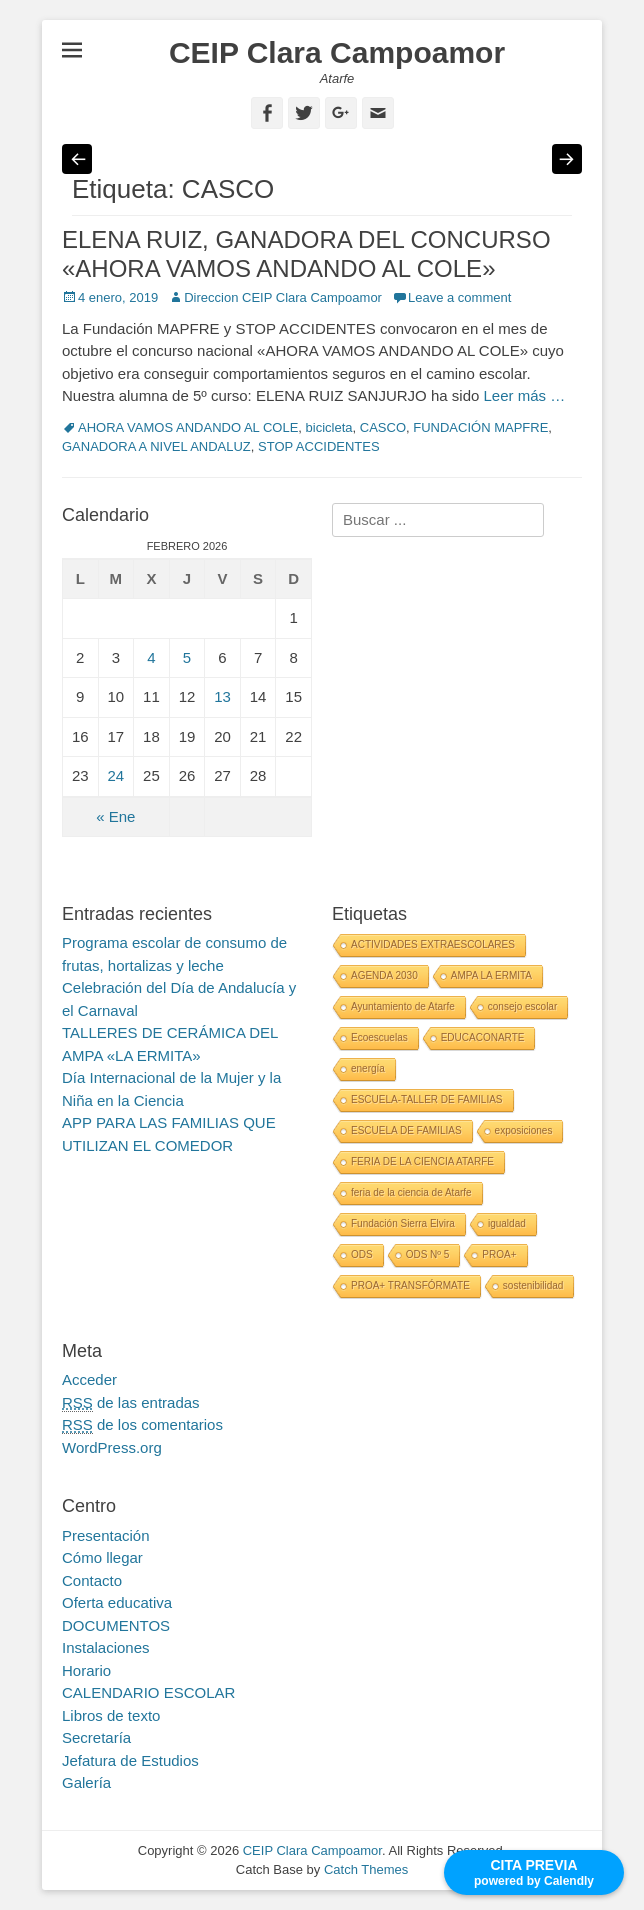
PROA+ (499, 1254)
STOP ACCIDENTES (319, 446)
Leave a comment (459, 297)
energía (368, 1068)
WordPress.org (112, 1447)
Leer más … (524, 395)
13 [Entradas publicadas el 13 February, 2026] (222, 696)
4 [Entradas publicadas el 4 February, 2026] (151, 657)
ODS (362, 1254)
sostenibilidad (533, 1285)
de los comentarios (142, 1425)
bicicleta (329, 427)
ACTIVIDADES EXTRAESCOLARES (433, 944)
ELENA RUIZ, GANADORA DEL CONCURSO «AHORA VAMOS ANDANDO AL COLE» (306, 254)
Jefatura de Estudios (130, 1760)
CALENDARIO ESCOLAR (148, 1692)
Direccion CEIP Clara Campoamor (283, 297)
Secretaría (96, 1737)
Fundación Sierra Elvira (403, 1223)
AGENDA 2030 (384, 975)
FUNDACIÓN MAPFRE (480, 427)
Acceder (89, 1379)
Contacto (92, 1580)
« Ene (115, 816)
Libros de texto (111, 1715)
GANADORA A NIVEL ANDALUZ (156, 446)
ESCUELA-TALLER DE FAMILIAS (427, 1099)
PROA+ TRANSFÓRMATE (410, 1285)
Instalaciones (106, 1647)
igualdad (507, 1223)
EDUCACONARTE (483, 1037)
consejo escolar (522, 1006)
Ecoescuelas (379, 1037)
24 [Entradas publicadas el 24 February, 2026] (116, 775)
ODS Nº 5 (428, 1254)
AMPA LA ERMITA (491, 975)
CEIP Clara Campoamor (337, 52)
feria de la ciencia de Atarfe (411, 1192)
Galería (86, 1782)
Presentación (106, 1535)
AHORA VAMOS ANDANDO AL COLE (188, 427)
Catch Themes (366, 1869)
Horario (86, 1670)
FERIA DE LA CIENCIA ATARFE (422, 1161)
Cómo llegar (102, 1557)
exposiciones (524, 1130)
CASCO (383, 427)
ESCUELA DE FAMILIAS (406, 1130)
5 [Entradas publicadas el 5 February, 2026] (187, 657)
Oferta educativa (117, 1602)
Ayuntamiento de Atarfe (403, 1006)
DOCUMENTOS (116, 1625)
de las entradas (131, 1403)
